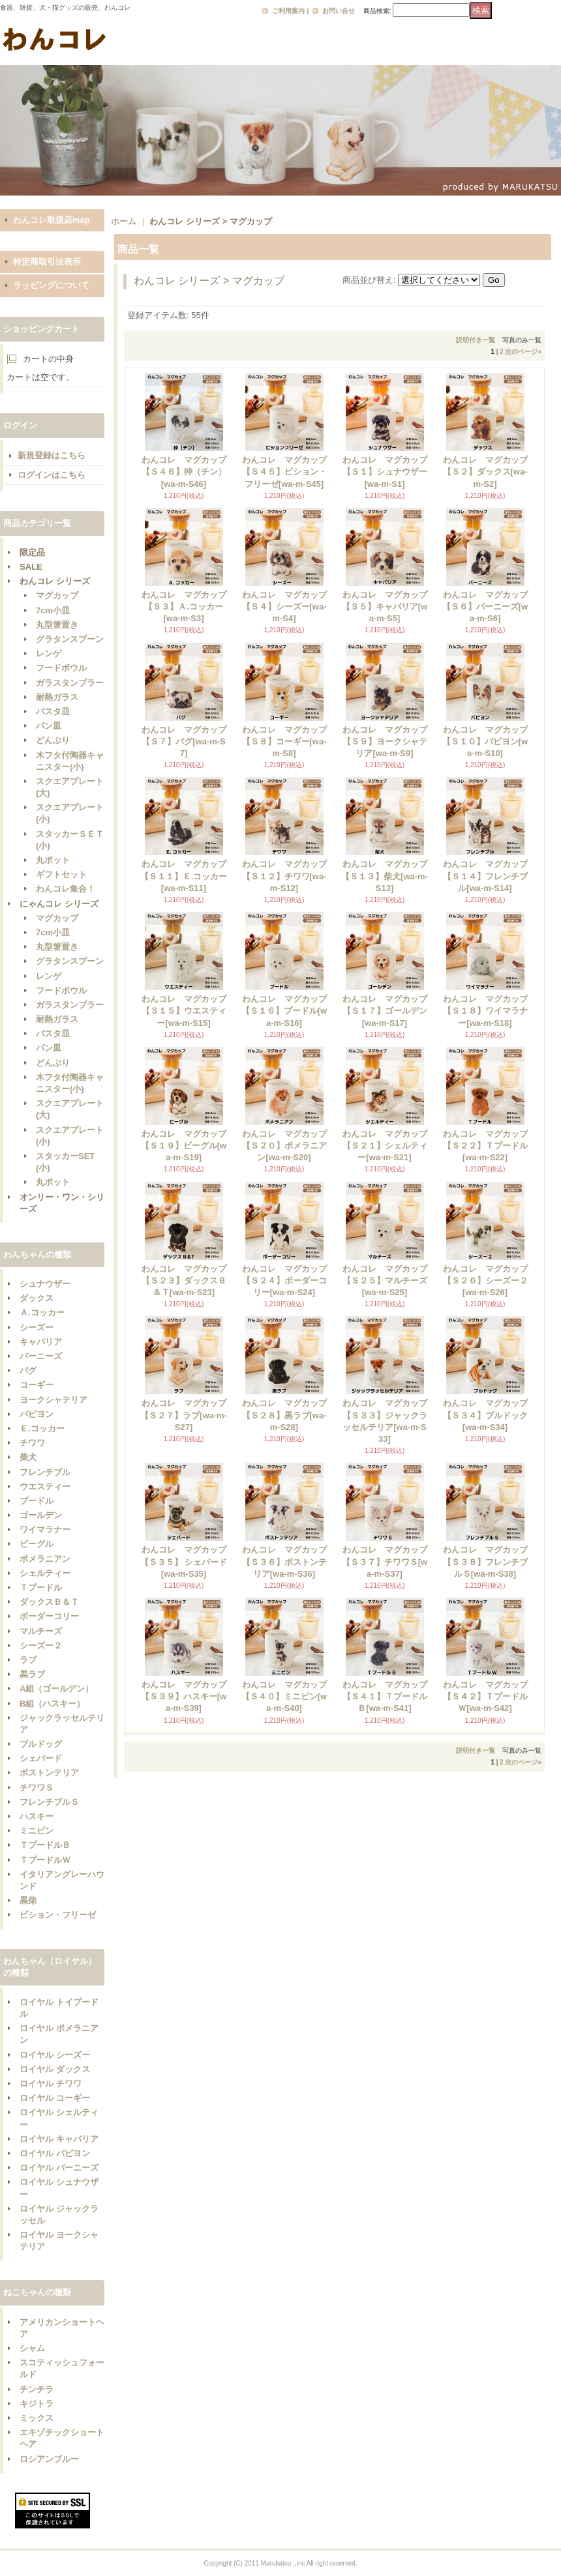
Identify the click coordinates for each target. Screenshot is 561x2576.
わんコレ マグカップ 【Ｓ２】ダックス (489, 471)
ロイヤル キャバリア (59, 2139)
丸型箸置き (57, 625)
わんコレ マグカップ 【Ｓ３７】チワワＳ (389, 1561)
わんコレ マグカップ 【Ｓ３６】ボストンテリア (288, 1561)
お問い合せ (338, 10)
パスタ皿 (53, 711)
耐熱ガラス (57, 697)
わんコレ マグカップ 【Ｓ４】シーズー (288, 606)
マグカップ (57, 595)
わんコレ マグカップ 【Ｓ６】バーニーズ (489, 606)
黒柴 (28, 1900)
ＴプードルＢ (45, 1845)
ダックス (36, 1298)
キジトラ (36, 2403)
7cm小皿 (53, 610)
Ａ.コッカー (42, 1312)
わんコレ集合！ (65, 889)
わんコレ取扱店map (51, 220)
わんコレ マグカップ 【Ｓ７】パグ (188, 741)
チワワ (32, 1443)
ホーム (123, 221)
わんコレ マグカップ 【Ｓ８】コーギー (288, 741)
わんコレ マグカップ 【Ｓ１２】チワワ (288, 875)
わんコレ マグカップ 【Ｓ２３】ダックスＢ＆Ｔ (188, 1280)
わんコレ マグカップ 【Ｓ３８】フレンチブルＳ (489, 1561)
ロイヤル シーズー (55, 2055)
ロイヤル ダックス (55, 2069)
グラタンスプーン (70, 639)
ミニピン (36, 1831)
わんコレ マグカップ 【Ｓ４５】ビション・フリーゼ (288, 471)
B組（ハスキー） (52, 1703)
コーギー (36, 1385)
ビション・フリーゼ (58, 1915)
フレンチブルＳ (49, 1802)
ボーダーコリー (49, 1616)
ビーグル (36, 1544)
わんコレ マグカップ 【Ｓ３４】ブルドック (489, 1414)
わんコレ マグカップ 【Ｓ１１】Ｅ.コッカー (187, 875)
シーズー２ (41, 1645)
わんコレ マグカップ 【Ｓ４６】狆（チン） (188, 471)
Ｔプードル (41, 1587)
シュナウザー (45, 1284)
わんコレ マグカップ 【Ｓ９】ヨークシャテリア (389, 741)
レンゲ (48, 653)
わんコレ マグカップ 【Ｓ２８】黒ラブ (288, 1414)
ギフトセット (61, 874)
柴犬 (28, 1457)
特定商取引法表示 (47, 262)
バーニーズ (41, 1356)
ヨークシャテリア (53, 1400)
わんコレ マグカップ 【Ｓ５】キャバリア (389, 606)
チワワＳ (36, 1788)
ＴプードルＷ (45, 1860)
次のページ (523, 351)
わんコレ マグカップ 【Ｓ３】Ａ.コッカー (188, 606)
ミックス (36, 2418)
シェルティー (45, 1573)
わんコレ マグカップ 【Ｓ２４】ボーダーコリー (288, 1280)
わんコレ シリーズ (55, 581)
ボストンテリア (49, 1773)
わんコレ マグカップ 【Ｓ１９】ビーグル (188, 1145)
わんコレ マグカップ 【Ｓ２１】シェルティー (389, 1145)
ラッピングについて (51, 285)
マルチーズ (41, 1631)
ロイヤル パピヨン (55, 2153)
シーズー (36, 1327)
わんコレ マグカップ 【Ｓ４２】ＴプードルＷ (489, 1696)
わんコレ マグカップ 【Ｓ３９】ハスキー (188, 1696)
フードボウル (61, 668)
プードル (36, 1501)
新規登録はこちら (51, 455)
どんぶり (53, 740)
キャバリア (41, 1342)
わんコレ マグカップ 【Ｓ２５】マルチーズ (389, 1280)
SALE (31, 567)
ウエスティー (45, 1486)
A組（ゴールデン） (56, 1688)
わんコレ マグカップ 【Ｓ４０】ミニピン (288, 1696)
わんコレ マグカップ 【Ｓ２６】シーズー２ (489, 1280)
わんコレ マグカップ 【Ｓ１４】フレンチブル (489, 875)
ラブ (28, 1660)
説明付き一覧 (475, 340)
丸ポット (53, 860)
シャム (32, 2348)
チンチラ (36, 2389)
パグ (28, 1370)
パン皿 (48, 726)
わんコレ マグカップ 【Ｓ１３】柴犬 (388, 875)
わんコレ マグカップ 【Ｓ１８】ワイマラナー (489, 1010)
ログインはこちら (51, 475)
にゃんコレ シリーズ (59, 904)
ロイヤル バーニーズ (59, 2168)
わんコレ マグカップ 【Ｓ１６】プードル (288, 1010)
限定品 (32, 552)
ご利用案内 (288, 10)
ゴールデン (41, 1515)
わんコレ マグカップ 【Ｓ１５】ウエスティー (188, 1010)
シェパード (41, 1758)
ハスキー (36, 1816)
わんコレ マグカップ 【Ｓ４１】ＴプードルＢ (389, 1696)
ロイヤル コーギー (55, 2098)
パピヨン (36, 1414)
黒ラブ (32, 1674)
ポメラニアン (45, 1559)
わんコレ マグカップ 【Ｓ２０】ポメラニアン (288, 1145)
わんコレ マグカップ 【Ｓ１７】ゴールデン (389, 1010)
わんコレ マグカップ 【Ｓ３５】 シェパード (187, 1561)
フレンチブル (45, 1472)
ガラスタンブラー (70, 683)
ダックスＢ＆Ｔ (49, 1602)
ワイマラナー (45, 1529)
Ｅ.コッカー (42, 1428)
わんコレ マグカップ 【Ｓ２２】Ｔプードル (489, 1145)
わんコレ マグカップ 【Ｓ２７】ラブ (187, 1414)
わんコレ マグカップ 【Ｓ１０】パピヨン (489, 741)
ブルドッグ (41, 1744)
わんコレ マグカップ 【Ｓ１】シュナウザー (389, 471)
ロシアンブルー (49, 2459)
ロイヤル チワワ (51, 2083)
